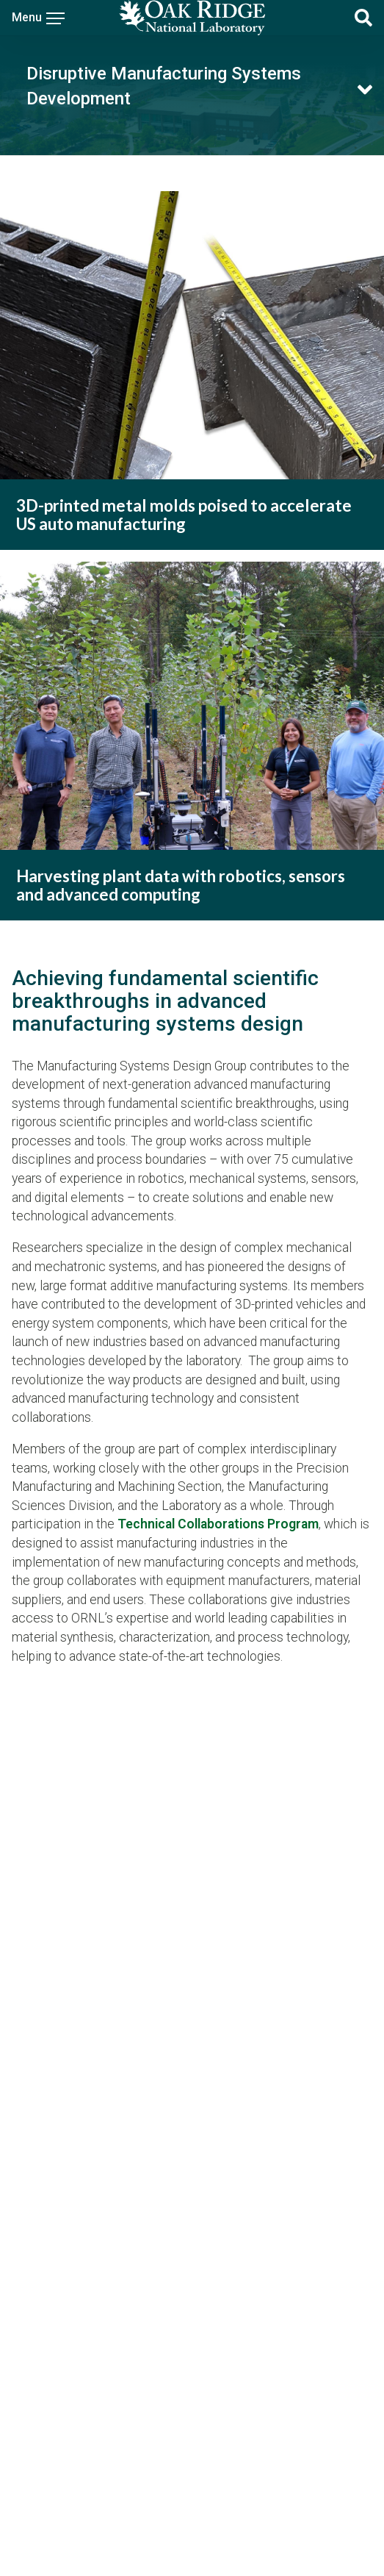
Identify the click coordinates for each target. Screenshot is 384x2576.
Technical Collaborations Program (218, 1524)
